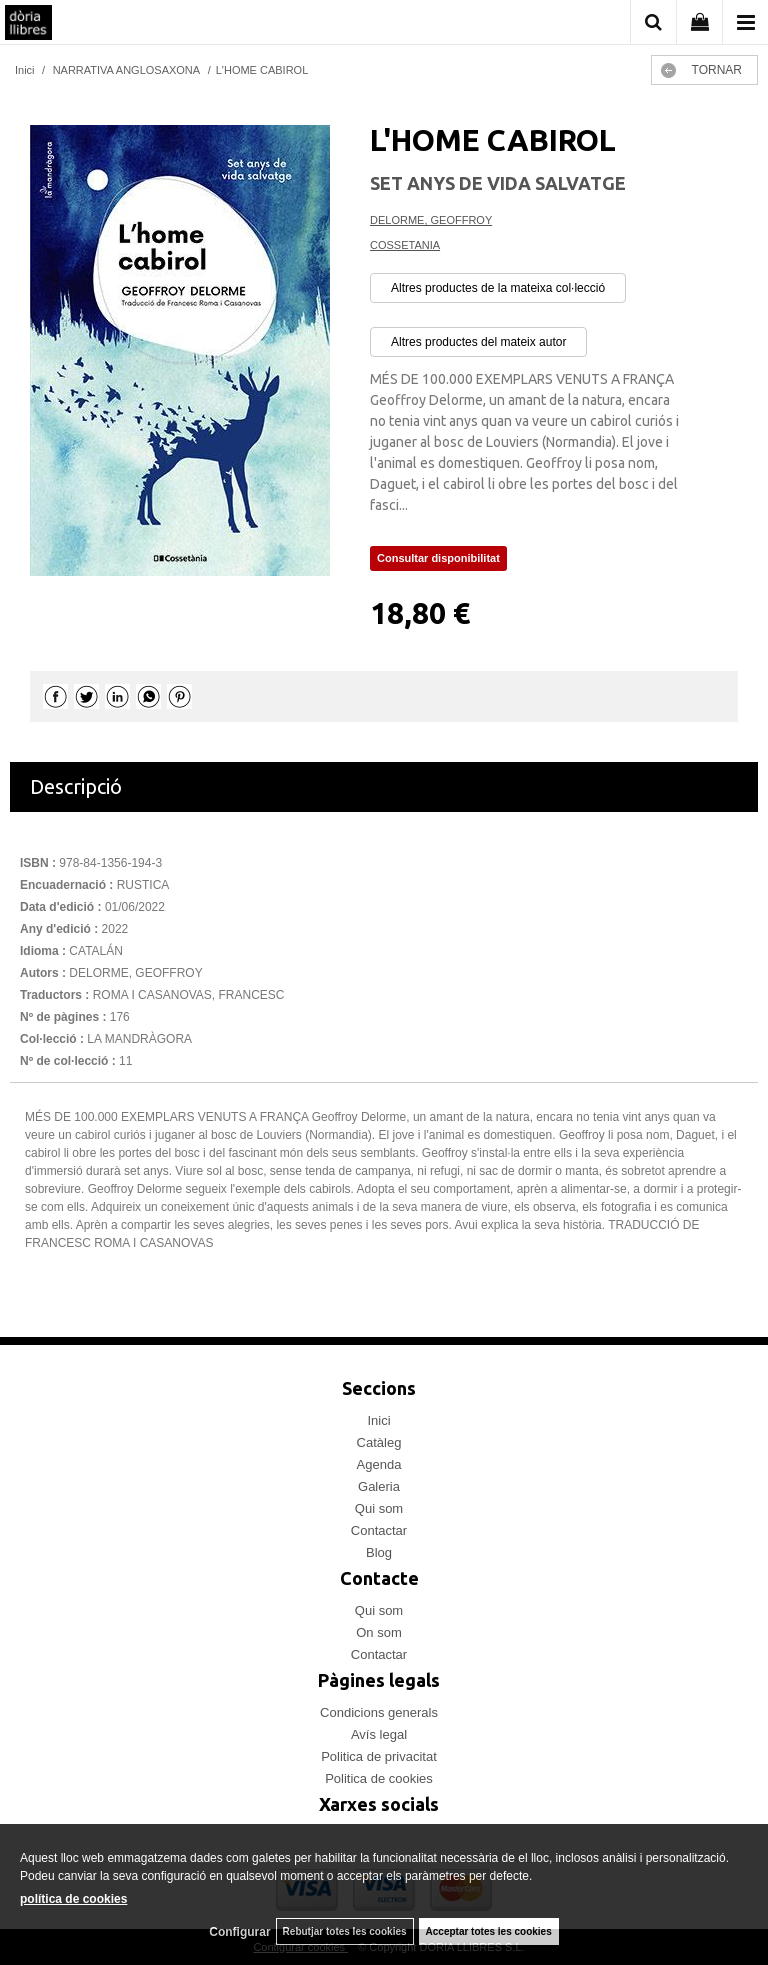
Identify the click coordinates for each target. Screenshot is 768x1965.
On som (379, 1632)
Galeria (379, 1486)
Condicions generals (379, 1712)
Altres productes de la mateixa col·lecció (498, 288)
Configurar (239, 1932)
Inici (378, 1420)
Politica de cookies (379, 1778)
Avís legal (379, 1734)
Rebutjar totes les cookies (345, 1931)
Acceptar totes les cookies (489, 1931)
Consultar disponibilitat (438, 558)
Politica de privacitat (379, 1756)
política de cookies (73, 1899)
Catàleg (379, 1442)
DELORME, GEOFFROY (431, 220)
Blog (379, 1552)
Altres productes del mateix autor (478, 342)
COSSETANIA (405, 245)
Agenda (379, 1464)
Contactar (379, 1530)
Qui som (379, 1508)
